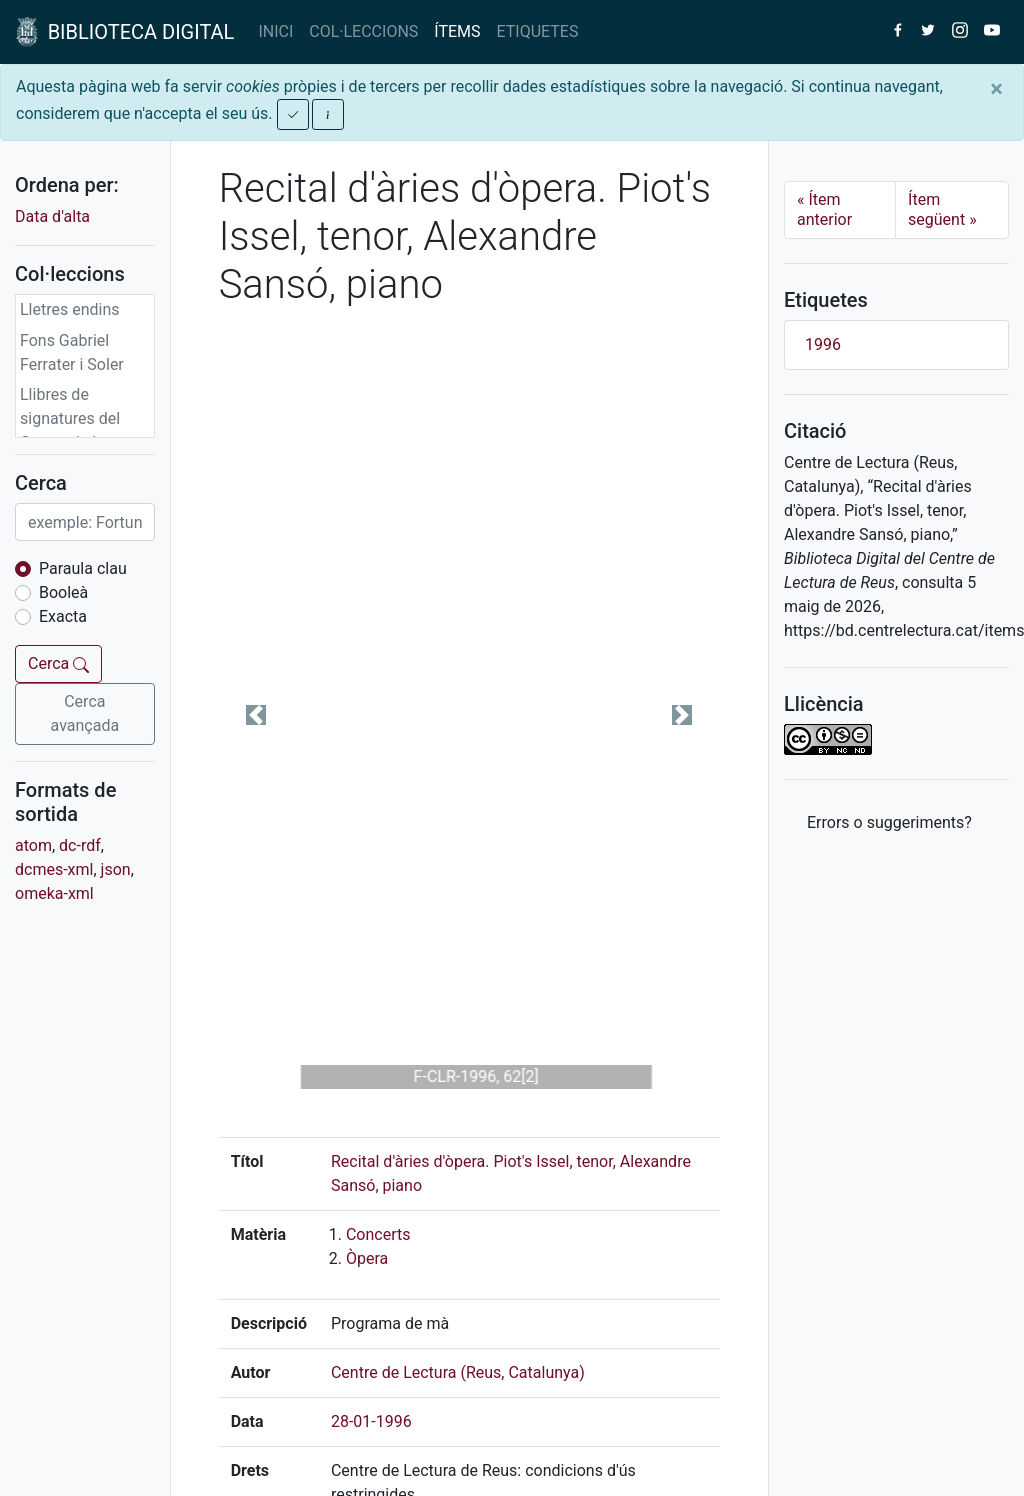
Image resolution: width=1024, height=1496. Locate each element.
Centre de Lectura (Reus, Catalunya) (458, 1372)
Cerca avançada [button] (85, 713)
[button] (256, 715)
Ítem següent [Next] (942, 209)
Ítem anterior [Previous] (824, 209)
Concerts (378, 1234)
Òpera (367, 1258)
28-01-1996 (371, 1421)
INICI (275, 31)
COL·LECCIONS (363, 31)
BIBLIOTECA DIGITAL (125, 32)
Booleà (63, 592)
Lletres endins (70, 309)
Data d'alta (52, 216)
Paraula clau (83, 568)
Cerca (58, 663)
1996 (823, 344)
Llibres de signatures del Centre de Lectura (83, 418)
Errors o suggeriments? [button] (889, 822)
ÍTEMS (457, 31)
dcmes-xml (54, 869)
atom (33, 845)
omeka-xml (54, 893)
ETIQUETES (538, 31)
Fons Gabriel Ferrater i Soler (72, 352)
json (116, 869)
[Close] (996, 89)
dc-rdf (80, 845)
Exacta (63, 616)
